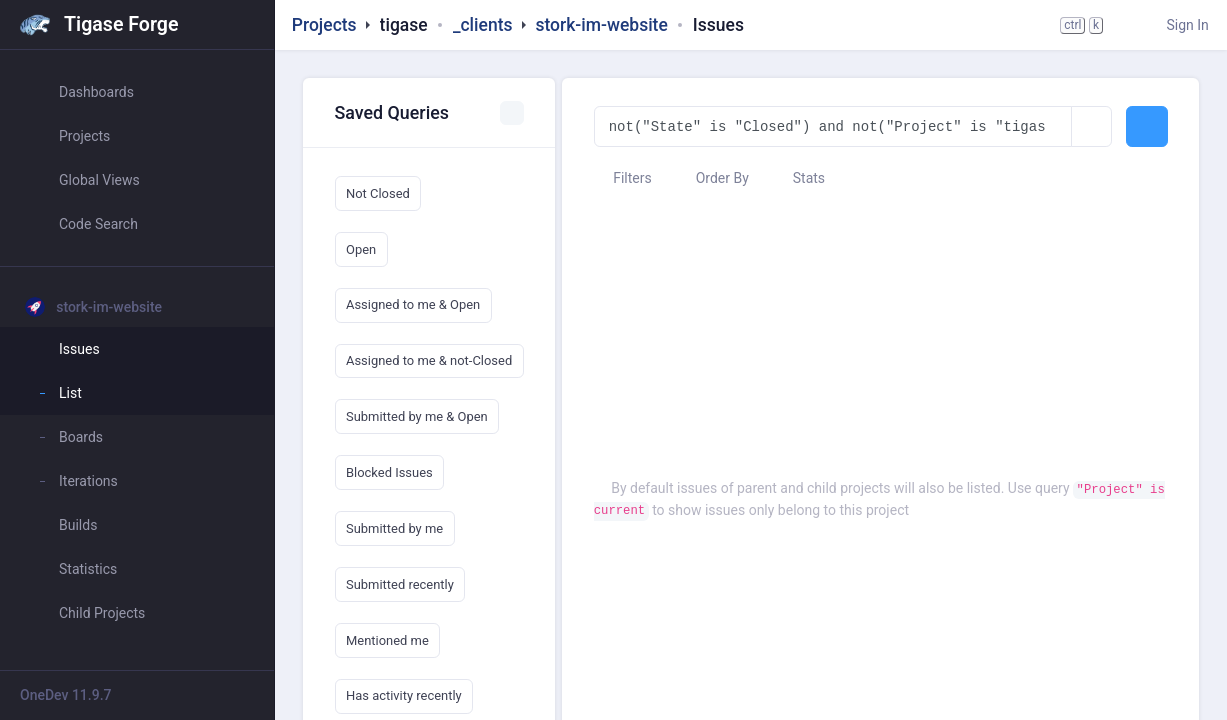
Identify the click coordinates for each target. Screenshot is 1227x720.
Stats (799, 178)
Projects (324, 25)
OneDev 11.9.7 (66, 695)
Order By (712, 178)
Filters (623, 178)
